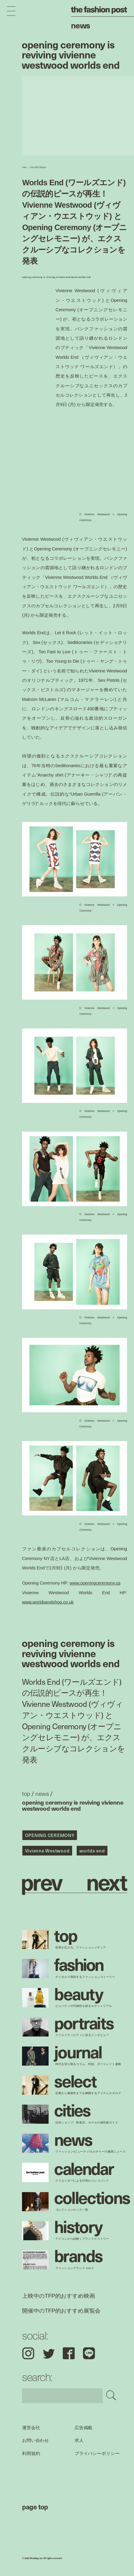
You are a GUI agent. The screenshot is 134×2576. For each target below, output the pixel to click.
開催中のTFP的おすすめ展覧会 (61, 2310)
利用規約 (31, 2453)
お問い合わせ (35, 2440)
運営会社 (31, 2428)
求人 (79, 2440)
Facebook (69, 2353)
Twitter (49, 2353)
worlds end (92, 1850)
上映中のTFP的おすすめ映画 (58, 2296)
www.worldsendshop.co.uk (48, 1602)
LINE (89, 2353)
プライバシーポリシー (97, 2453)
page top (35, 2507)
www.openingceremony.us (95, 1583)
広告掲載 (83, 2428)
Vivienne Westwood (47, 1850)
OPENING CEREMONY (50, 1835)
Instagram (28, 2353)
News (80, 25)
